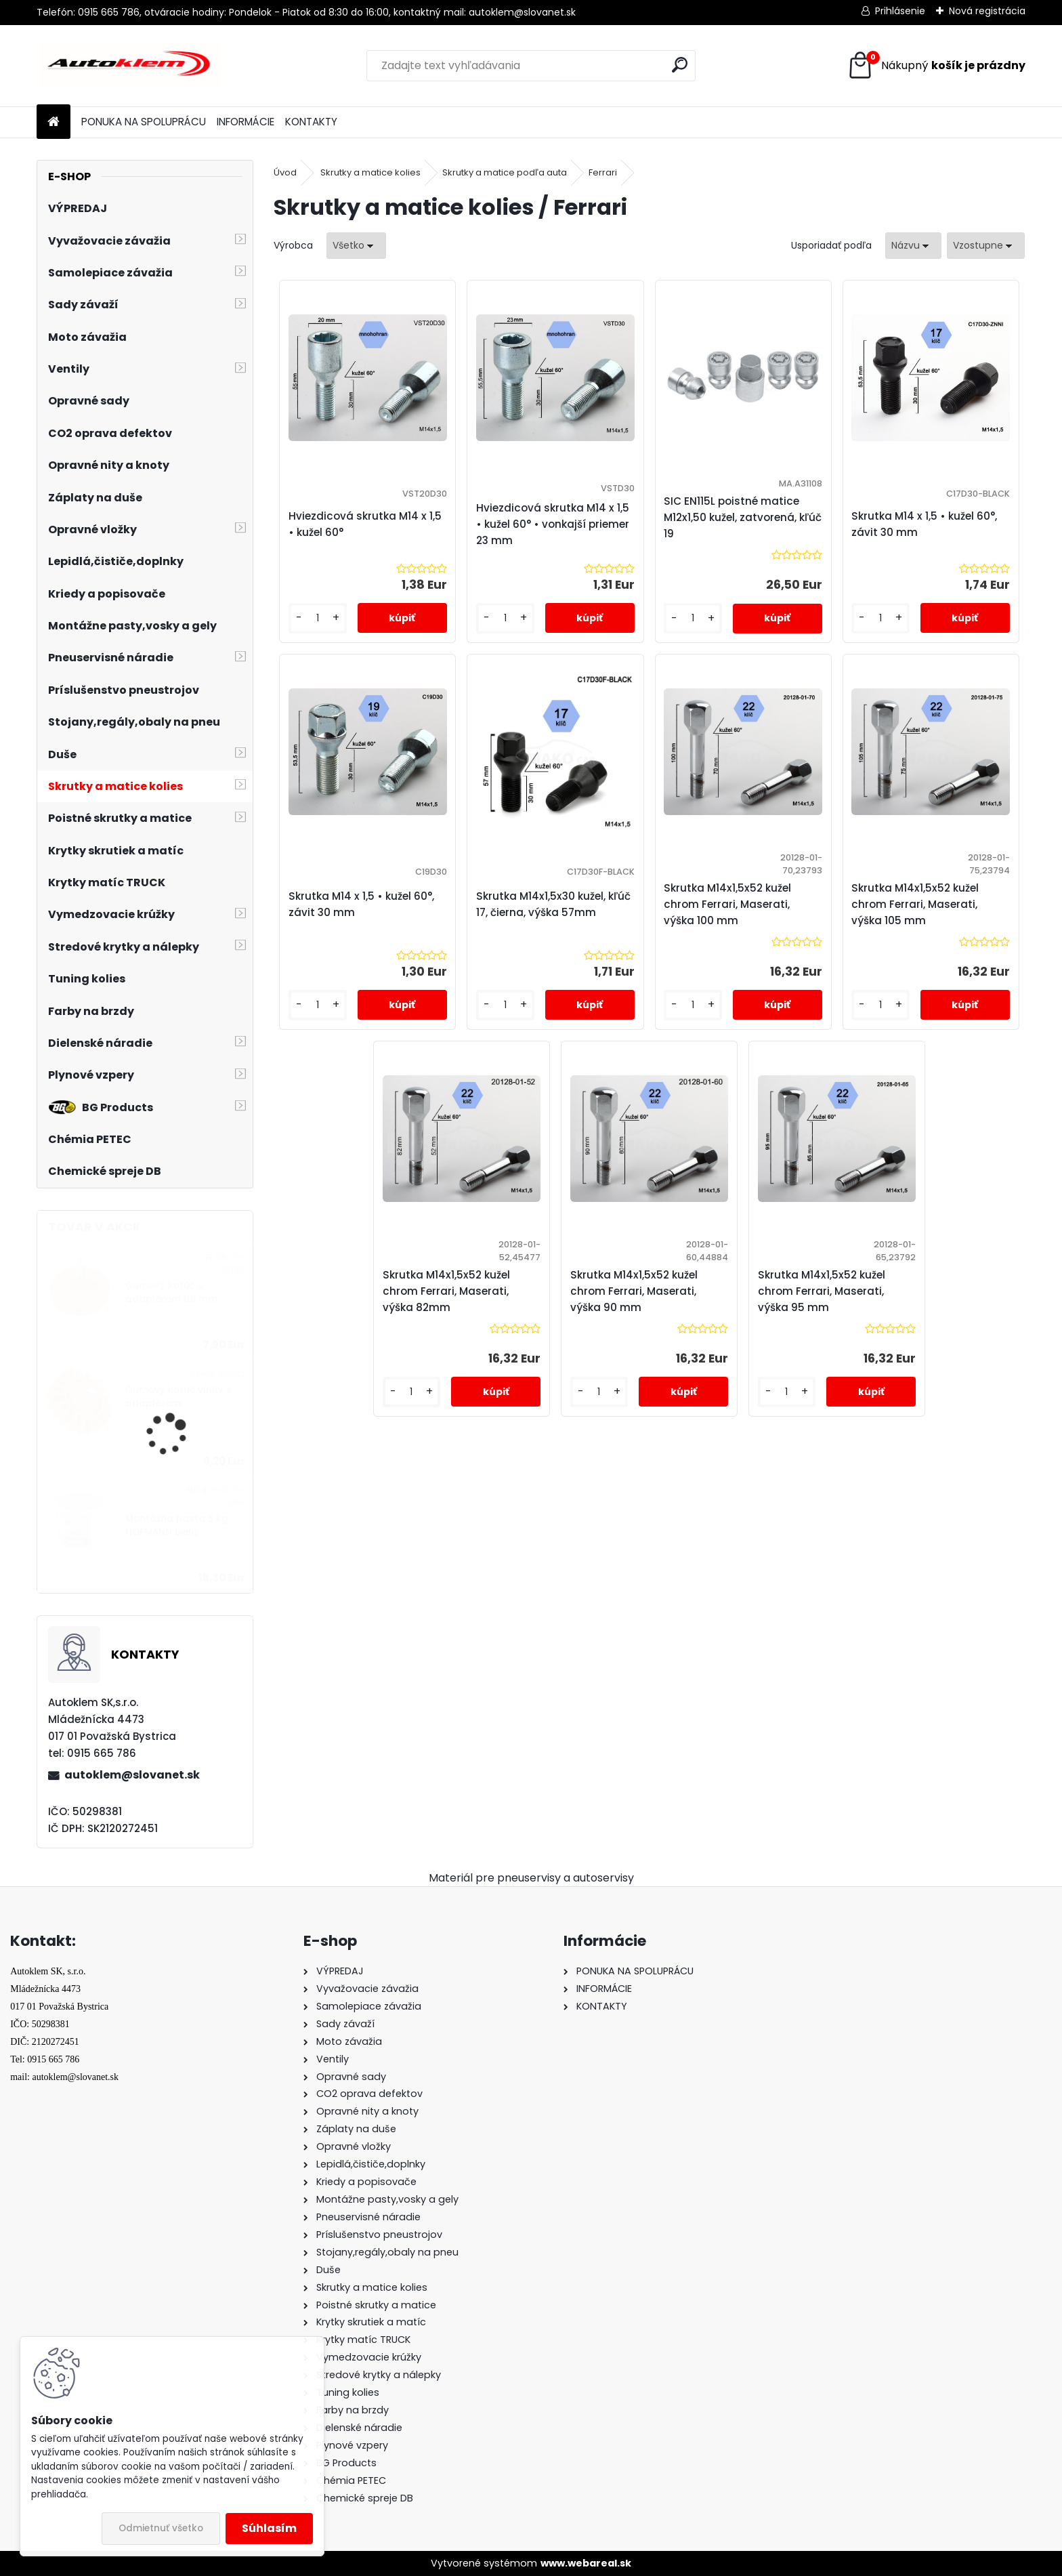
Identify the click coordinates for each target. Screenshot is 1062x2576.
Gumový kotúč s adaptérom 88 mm (171, 1292)
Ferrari (603, 172)
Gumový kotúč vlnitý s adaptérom (178, 1397)
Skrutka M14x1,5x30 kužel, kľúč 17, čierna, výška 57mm (553, 904)
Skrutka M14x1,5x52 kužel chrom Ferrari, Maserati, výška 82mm (446, 1291)
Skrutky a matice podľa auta (504, 172)
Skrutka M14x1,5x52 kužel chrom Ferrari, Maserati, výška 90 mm (634, 1291)
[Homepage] (53, 122)
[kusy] (317, 618)
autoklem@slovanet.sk (132, 1775)
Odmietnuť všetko (161, 2528)
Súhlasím (269, 2528)
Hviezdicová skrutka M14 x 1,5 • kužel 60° (365, 524)
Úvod (285, 172)
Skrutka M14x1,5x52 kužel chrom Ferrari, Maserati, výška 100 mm (727, 904)
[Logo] (130, 66)
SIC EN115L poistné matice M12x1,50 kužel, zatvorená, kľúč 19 (743, 517)
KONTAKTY (311, 122)
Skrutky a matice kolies (370, 172)
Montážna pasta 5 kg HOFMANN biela (176, 1525)
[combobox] (913, 245)
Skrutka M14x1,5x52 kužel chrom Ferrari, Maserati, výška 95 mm (821, 1291)
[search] (679, 64)
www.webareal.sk (585, 2563)
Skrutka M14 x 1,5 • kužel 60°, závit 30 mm (924, 524)
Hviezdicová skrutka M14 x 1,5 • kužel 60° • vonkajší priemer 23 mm (552, 524)
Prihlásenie (900, 11)
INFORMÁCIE (245, 122)
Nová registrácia (987, 11)
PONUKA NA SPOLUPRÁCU (143, 122)
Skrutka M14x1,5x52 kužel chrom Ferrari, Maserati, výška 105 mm (915, 904)
